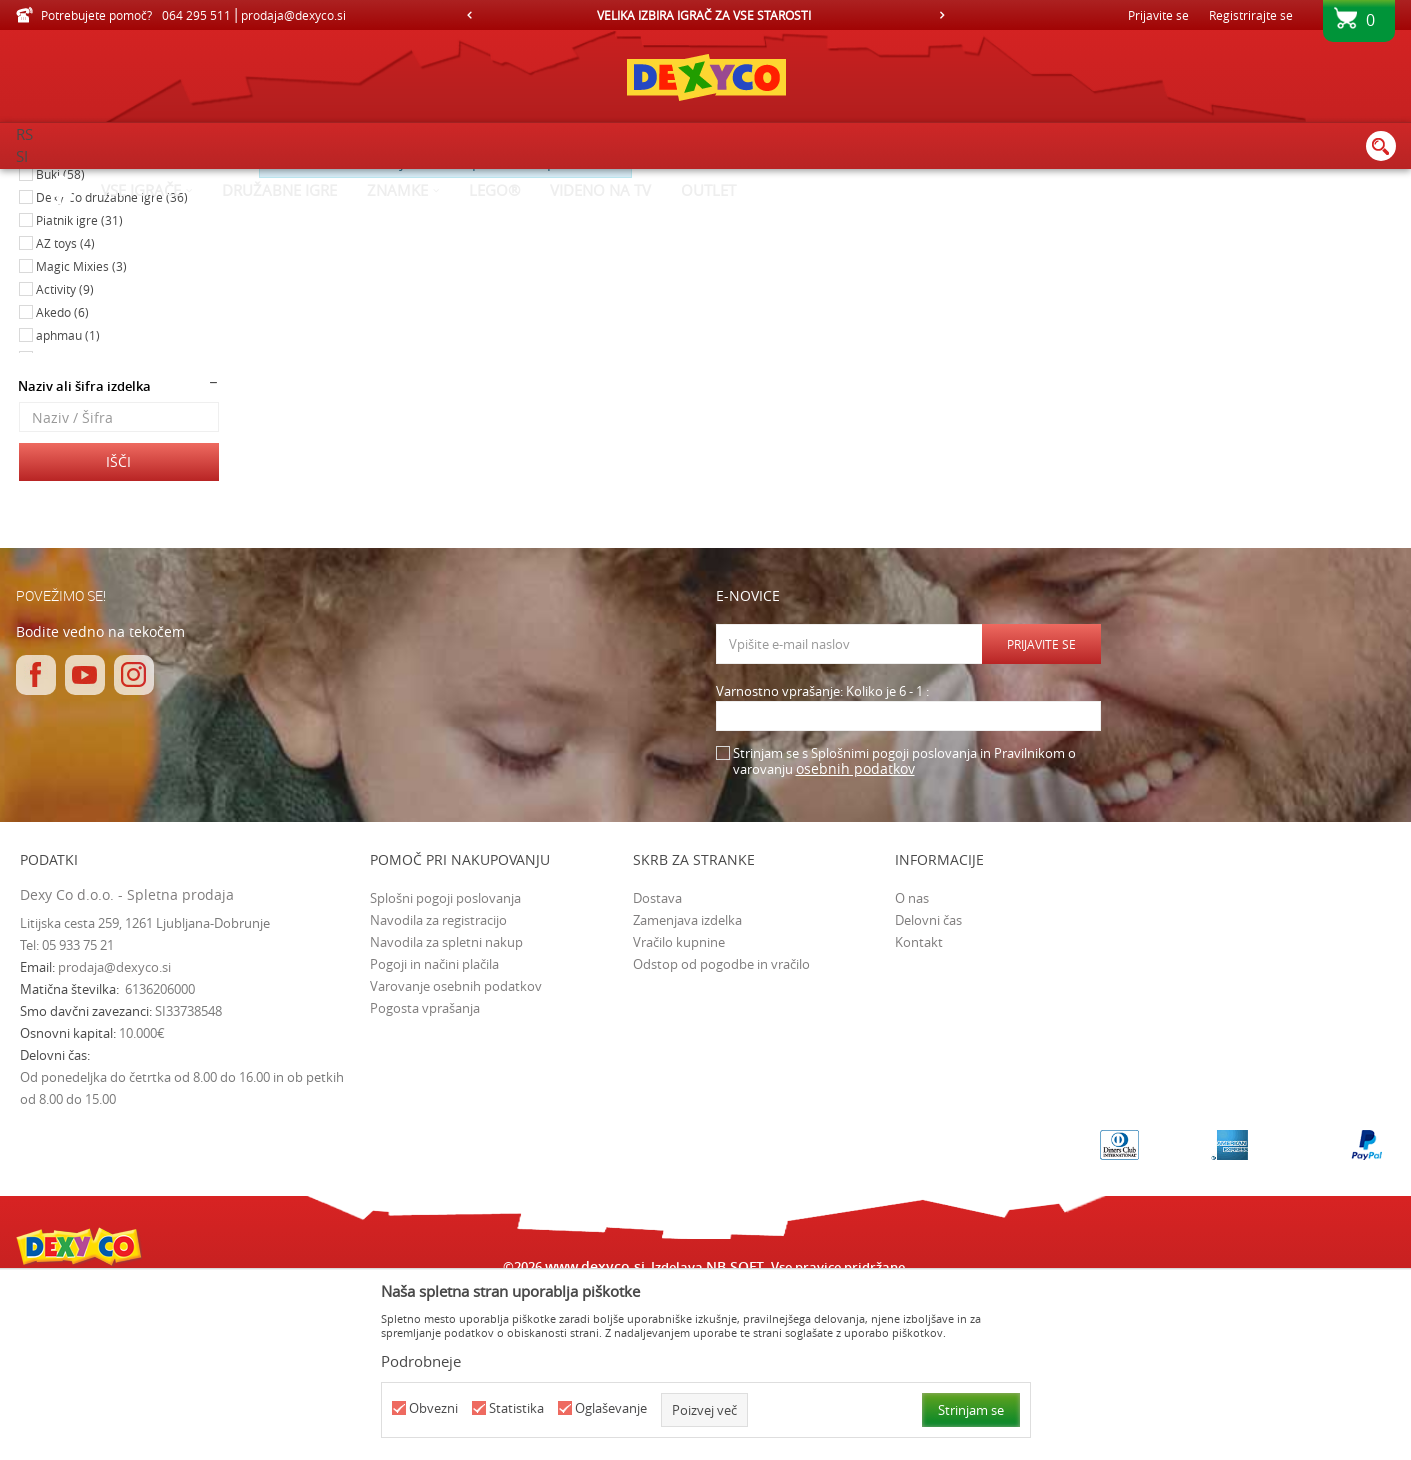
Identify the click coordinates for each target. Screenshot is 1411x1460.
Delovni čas (928, 1089)
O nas (912, 1067)
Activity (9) (65, 458)
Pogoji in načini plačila (434, 1133)
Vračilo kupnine (679, 1111)
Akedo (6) (62, 481)
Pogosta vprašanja (425, 1177)
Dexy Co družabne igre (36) (112, 366)
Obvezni (433, 1408)
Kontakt (919, 1111)
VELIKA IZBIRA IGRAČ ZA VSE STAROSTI (704, 15)
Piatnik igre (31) (79, 389)
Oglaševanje (611, 1408)
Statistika (516, 1408)
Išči (118, 630)
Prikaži (1181, 215)
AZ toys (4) (65, 412)
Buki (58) (60, 343)
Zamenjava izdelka (687, 1089)
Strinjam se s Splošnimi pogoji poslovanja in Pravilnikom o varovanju (904, 930)
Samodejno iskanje (780, 215)
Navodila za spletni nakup (446, 1111)
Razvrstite (890, 215)
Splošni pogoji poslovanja (445, 1067)
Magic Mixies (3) (81, 435)
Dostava (657, 1067)
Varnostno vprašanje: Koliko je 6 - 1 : (822, 860)
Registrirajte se (1251, 15)
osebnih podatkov (855, 937)
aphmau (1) (68, 504)
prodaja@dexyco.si (114, 1136)
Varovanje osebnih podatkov (456, 1155)
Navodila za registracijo (438, 1089)
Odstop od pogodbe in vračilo (721, 1133)
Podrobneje (421, 1361)
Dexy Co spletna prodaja (84, 182)
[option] (705, 15)
